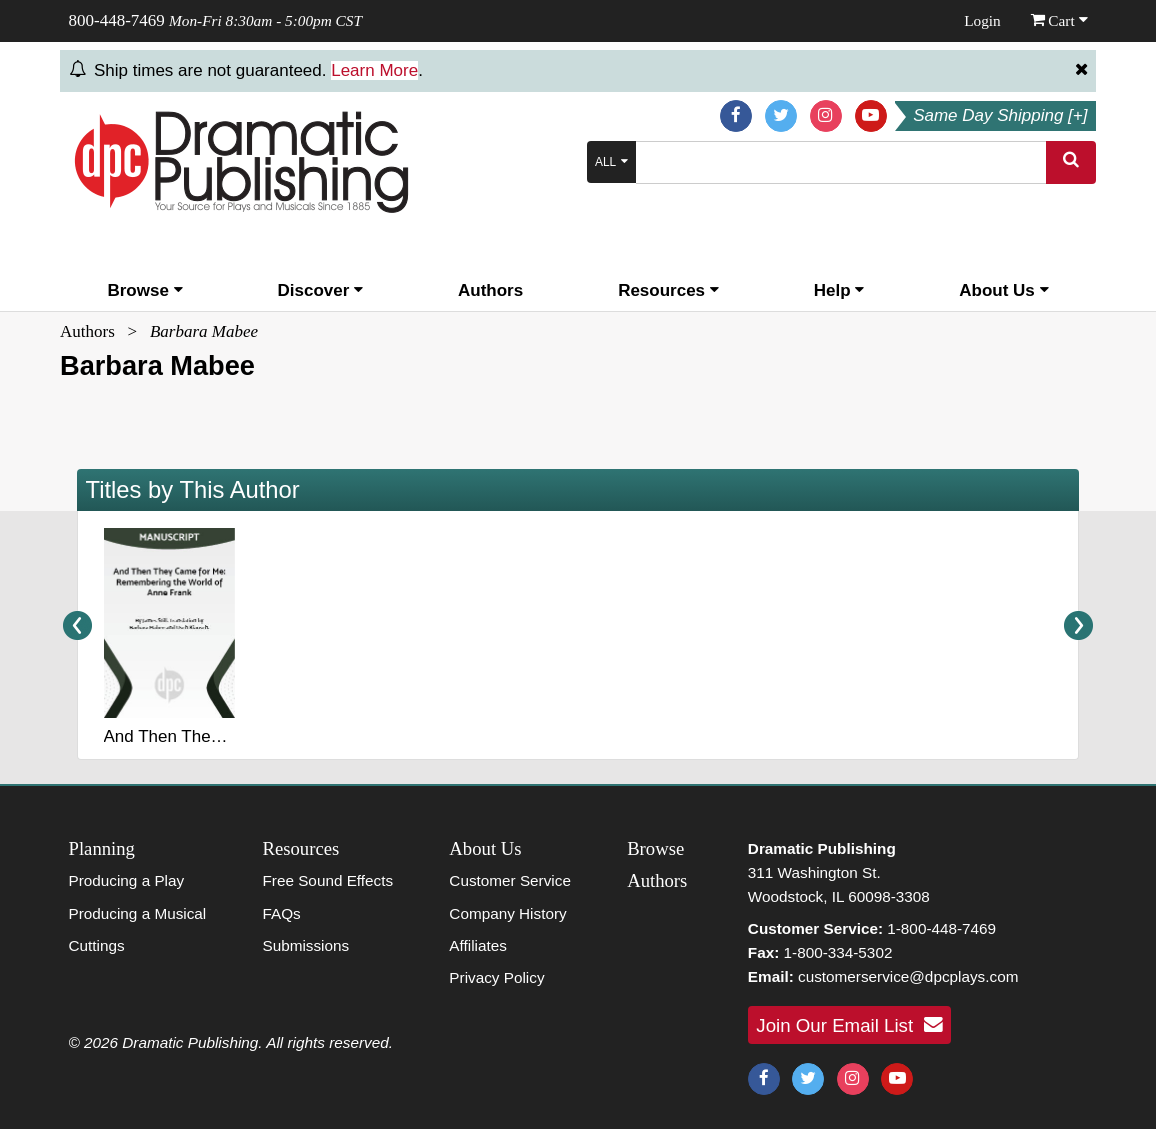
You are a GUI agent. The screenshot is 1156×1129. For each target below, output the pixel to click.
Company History (507, 913)
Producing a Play (127, 880)
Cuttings (97, 945)
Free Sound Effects (327, 880)
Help (839, 290)
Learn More (374, 70)
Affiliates (478, 945)
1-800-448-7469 (941, 928)
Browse (144, 290)
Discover (321, 290)
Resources (668, 290)
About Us (1003, 290)
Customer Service (510, 880)
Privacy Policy (496, 977)
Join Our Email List (849, 1025)
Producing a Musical (138, 913)
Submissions (305, 945)
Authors (490, 290)
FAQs (281, 913)
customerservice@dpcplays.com (908, 976)
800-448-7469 (117, 20)
